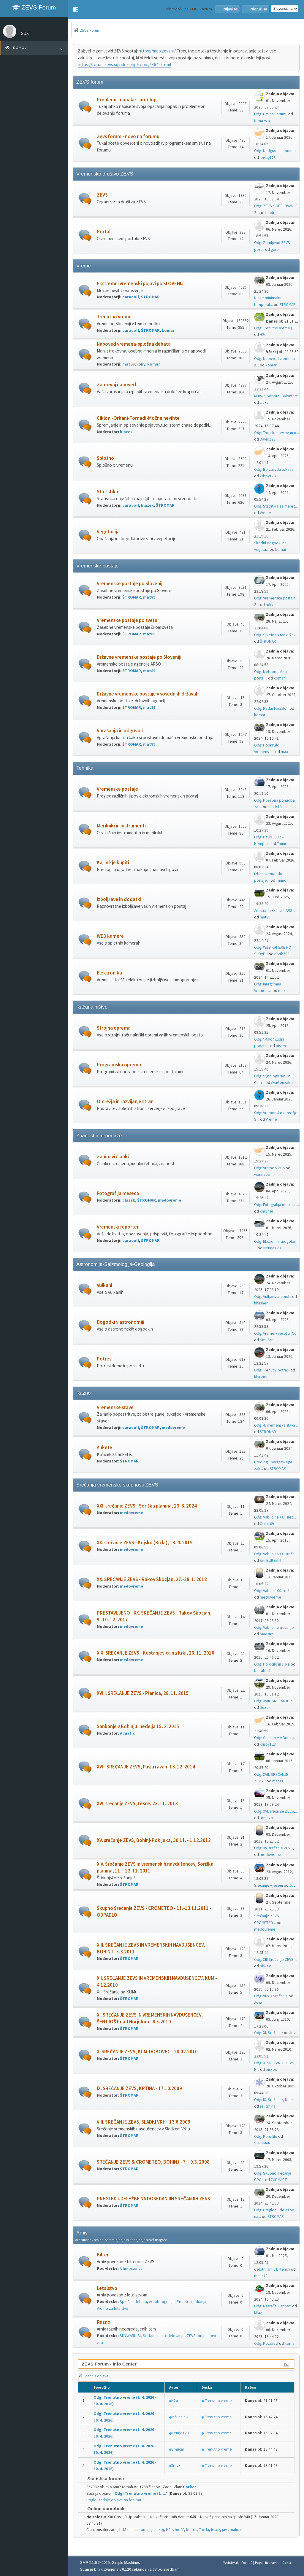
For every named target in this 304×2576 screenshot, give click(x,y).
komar (168, 330)
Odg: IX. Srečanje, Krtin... (274, 2099)
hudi (270, 212)
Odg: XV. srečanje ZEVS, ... (275, 1848)
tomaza (266, 1817)
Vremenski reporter (118, 1227)
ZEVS (102, 195)
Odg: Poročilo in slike (272, 1664)
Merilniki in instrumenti (121, 826)
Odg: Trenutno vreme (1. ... (276, 328)
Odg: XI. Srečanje (268, 2032)
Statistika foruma (102, 2478)
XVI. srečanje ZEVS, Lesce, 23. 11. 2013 (137, 1803)
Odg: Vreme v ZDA (269, 1167)
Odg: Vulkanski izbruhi (272, 1296)
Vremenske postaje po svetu (127, 620)
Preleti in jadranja (191, 2301)
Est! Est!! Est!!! (270, 1560)
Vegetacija (108, 532)
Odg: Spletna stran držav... (276, 634)
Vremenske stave (115, 1407)
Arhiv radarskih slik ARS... (274, 910)
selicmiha (268, 2106)
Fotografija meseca (118, 1193)
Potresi (105, 1359)
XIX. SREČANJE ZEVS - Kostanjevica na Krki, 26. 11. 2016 (155, 1653)
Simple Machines (126, 2563)
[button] (75, 9)
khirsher (266, 1211)
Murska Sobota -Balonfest (275, 395)
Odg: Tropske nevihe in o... (276, 432)
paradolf (130, 296)
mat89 (128, 364)
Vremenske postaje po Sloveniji (130, 583)
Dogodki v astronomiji (120, 1322)
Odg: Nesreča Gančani (272, 2306)
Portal (103, 232)
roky (141, 364)
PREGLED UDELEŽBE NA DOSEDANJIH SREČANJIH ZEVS (153, 2199)
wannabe (262, 1174)
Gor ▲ (287, 2562)
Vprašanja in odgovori (120, 731)
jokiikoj (157, 2529)
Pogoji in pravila (267, 2562)
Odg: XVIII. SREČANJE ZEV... (276, 1700)
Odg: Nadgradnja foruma (275, 150)
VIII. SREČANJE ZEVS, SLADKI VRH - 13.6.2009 (143, 2122)
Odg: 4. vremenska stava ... (276, 1425)
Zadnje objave (93, 2376)
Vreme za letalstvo (112, 2308)
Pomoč (246, 2562)
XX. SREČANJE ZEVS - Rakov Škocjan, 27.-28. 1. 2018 (152, 1579)
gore (275, 249)
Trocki (176, 2465)
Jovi (292, 1885)
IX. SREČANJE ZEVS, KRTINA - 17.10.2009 (139, 2088)
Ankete (104, 1447)
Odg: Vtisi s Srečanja (271, 1995)
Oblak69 (267, 1523)
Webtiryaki (231, 2562)
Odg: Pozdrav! (266, 2343)
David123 (268, 439)
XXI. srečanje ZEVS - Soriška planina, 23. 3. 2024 (147, 1506)
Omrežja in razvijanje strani (126, 1101)
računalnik (180, 2416)
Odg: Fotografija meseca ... (276, 1204)
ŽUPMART (279, 2179)
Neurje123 (272, 1247)
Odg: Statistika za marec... (276, 506)
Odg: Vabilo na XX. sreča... (275, 1553)
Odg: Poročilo (265, 2136)
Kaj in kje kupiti (113, 862)
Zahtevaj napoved (116, 385)
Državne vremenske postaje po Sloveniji (139, 657)
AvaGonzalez (282, 1082)
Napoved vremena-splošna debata (134, 344)
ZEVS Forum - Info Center (109, 2363)
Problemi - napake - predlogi (127, 100)
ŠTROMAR (150, 296)
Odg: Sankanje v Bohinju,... (276, 1737)
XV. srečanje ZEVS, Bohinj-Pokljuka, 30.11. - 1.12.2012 (154, 1840)
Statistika (107, 492)
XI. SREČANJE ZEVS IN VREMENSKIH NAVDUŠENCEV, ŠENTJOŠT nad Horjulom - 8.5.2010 (150, 2018)
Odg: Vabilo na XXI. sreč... (275, 1517)
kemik (191, 2529)
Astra (258, 2002)
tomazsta (262, 120)
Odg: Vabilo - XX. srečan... (275, 1590)
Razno (103, 2322)
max (284, 751)
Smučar (266, 1339)
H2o (263, 334)
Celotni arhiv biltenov (272, 2269)
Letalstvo (107, 2288)
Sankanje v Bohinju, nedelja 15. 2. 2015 (138, 1726)
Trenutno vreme (114, 317)
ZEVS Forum (34, 7)
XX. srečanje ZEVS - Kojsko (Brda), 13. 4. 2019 (145, 1543)
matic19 (275, 806)
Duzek (265, 1707)
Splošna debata (133, 2301)
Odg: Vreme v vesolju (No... (276, 1333)
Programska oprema (119, 1065)
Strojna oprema (114, 1028)
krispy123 (268, 157)
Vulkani (104, 1285)
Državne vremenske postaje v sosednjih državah (148, 694)
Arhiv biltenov (131, 2268)
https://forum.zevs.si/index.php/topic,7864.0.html (124, 64)
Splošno (105, 458)
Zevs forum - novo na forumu (128, 136)
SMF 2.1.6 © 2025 (95, 2563)
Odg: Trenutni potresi (271, 1370)
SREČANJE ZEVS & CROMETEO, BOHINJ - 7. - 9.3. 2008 (153, 2162)
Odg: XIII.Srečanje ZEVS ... (275, 1959)
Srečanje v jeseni (268, 1885)
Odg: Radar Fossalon (271, 708)
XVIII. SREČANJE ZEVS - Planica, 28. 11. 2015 (143, 1693)
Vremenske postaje (117, 789)
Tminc (282, 843)
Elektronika (109, 973)
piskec (281, 1045)
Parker (189, 2486)
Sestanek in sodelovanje (164, 2335)
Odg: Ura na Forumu (270, 114)
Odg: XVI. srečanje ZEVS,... (276, 1811)
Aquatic (127, 1733)
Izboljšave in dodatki (119, 899)
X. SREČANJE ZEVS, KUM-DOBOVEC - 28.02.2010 (147, 2052)
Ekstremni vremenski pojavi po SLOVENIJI (141, 283)
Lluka (264, 402)
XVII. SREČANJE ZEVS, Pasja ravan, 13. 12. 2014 (146, 1767)
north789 (281, 953)
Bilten (103, 2255)
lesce (215, 2529)
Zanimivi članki (113, 1157)
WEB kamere (110, 936)
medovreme (169, 1200)
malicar (236, 2529)
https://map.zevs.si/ (157, 51)
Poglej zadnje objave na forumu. (114, 2499)
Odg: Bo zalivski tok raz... (275, 469)
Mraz (258, 2312)
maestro (267, 1633)
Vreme (265, 512)
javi (225, 2529)
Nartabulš (262, 1670)
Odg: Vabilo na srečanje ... (275, 1627)
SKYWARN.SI (130, 2335)
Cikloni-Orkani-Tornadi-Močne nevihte (138, 418)
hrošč (179, 2529)
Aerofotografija (162, 2301)
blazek (126, 431)
